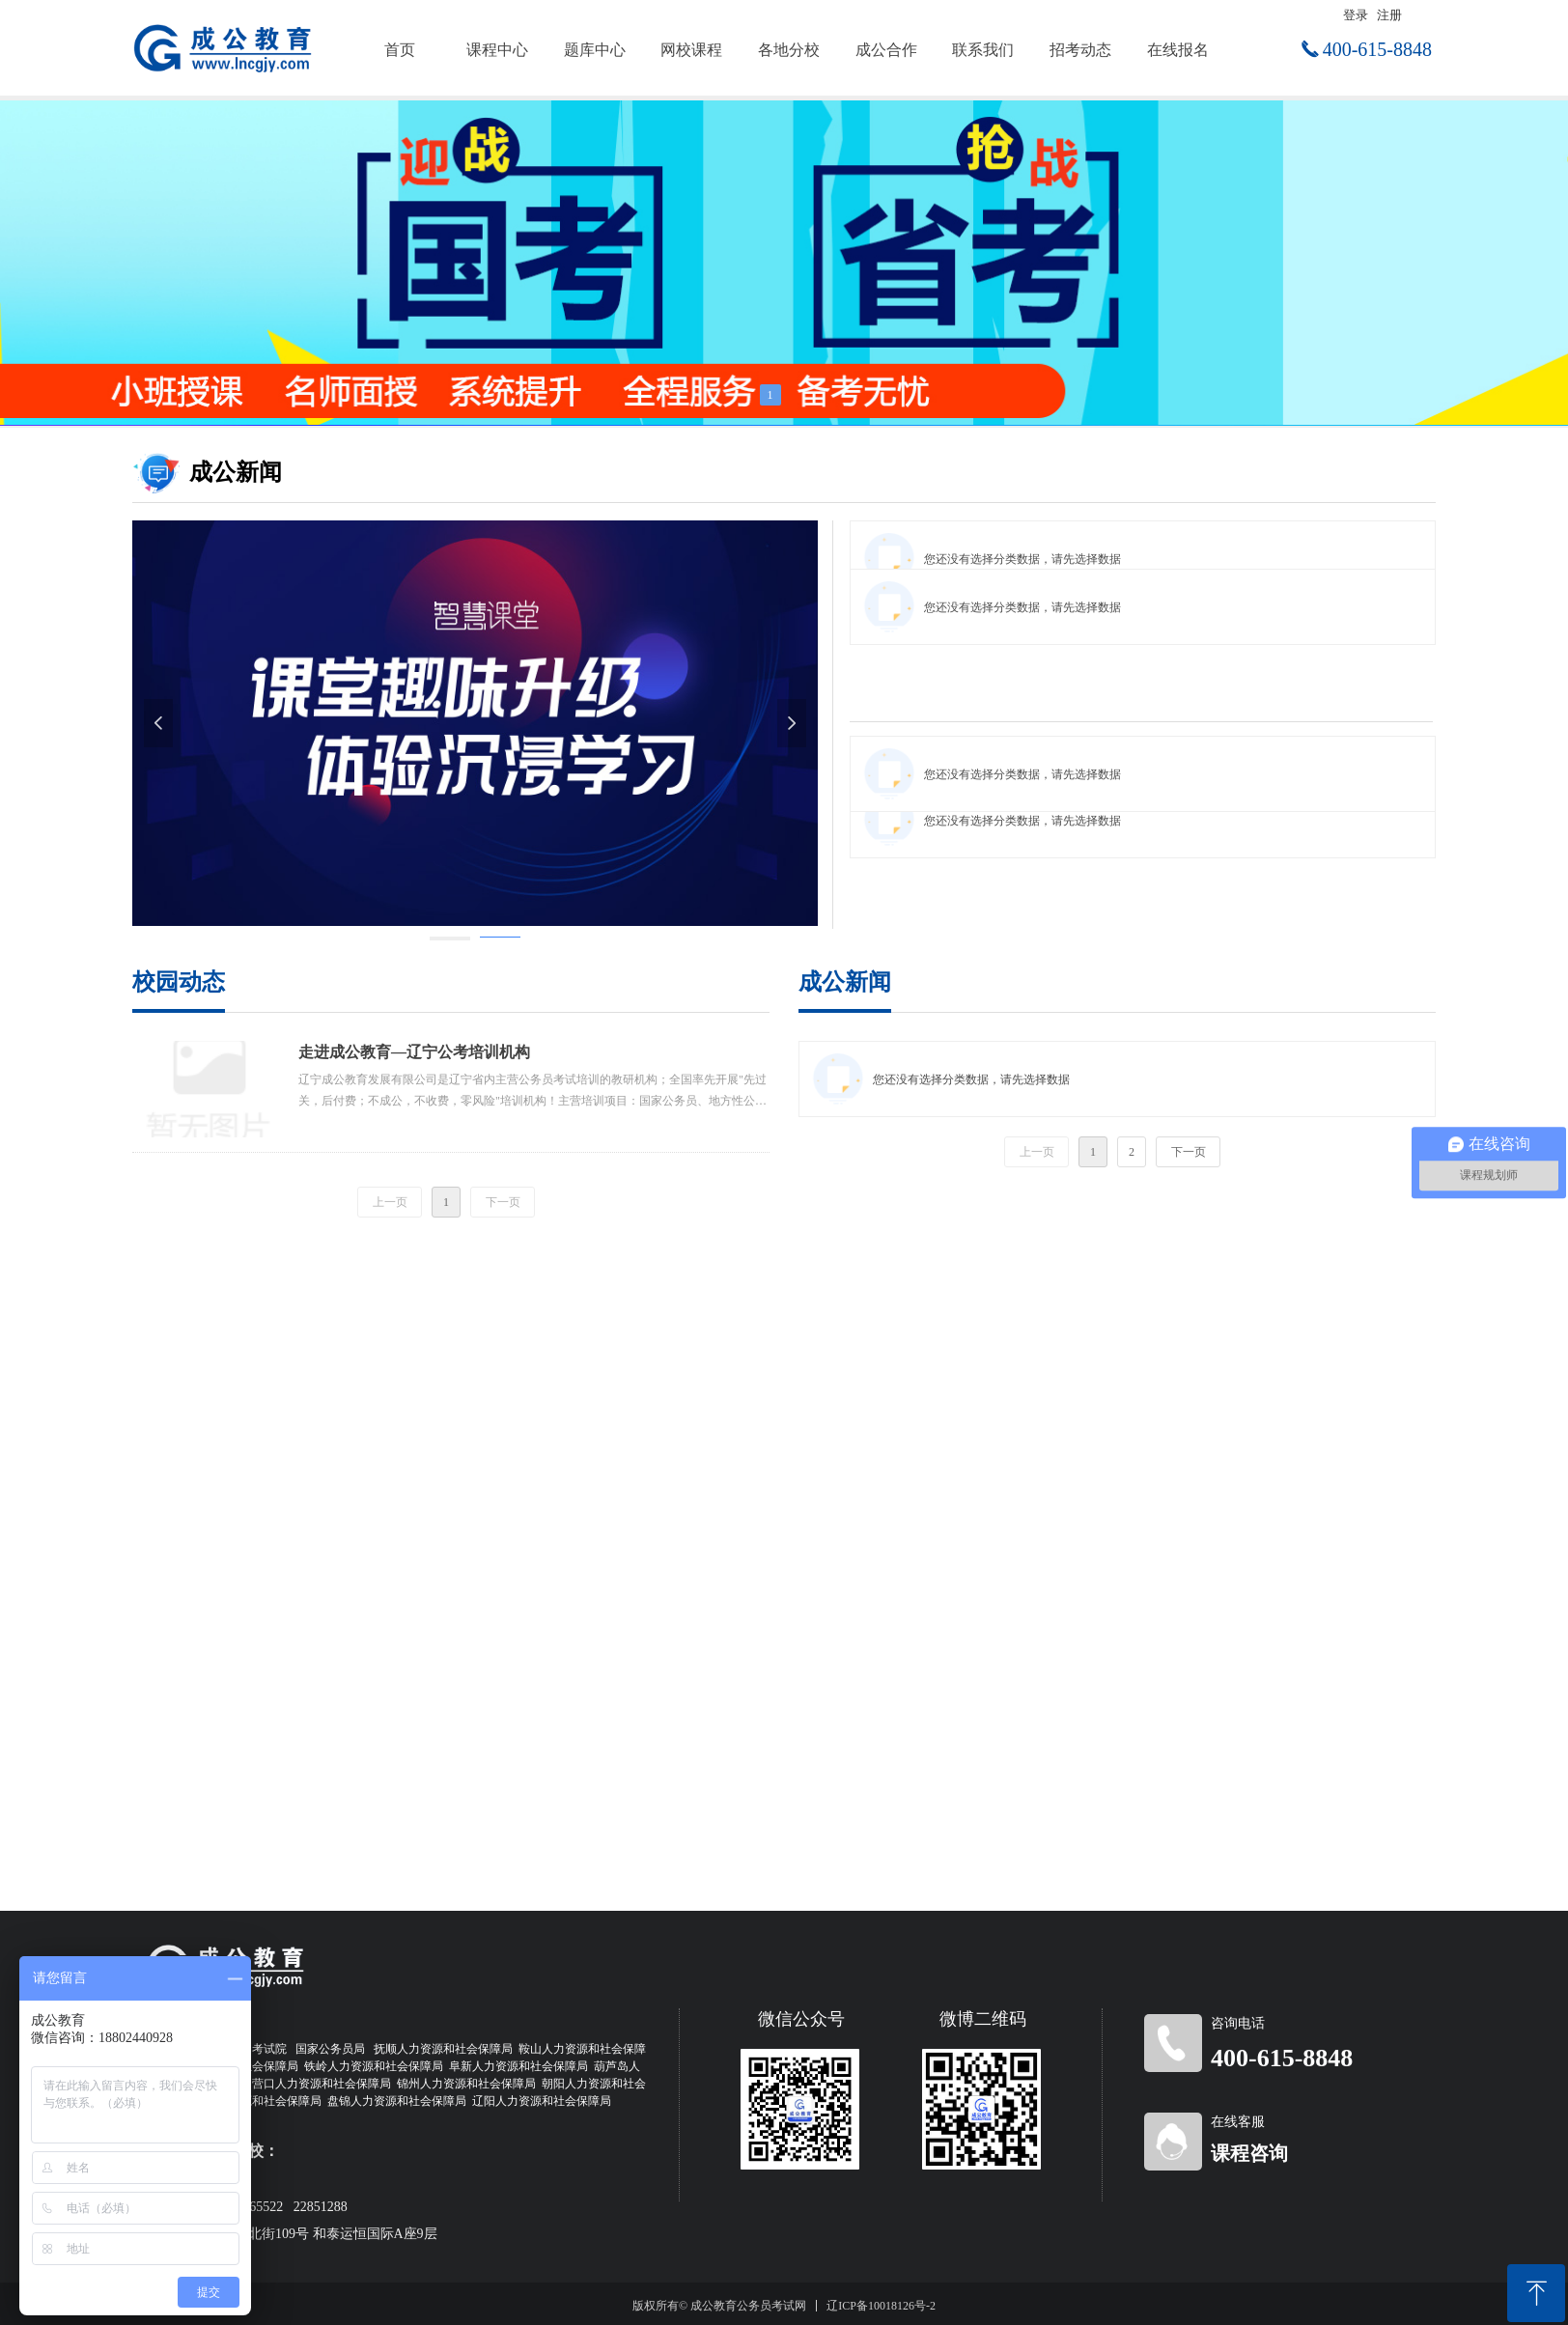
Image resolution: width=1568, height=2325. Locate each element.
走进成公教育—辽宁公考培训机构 (414, 1052)
